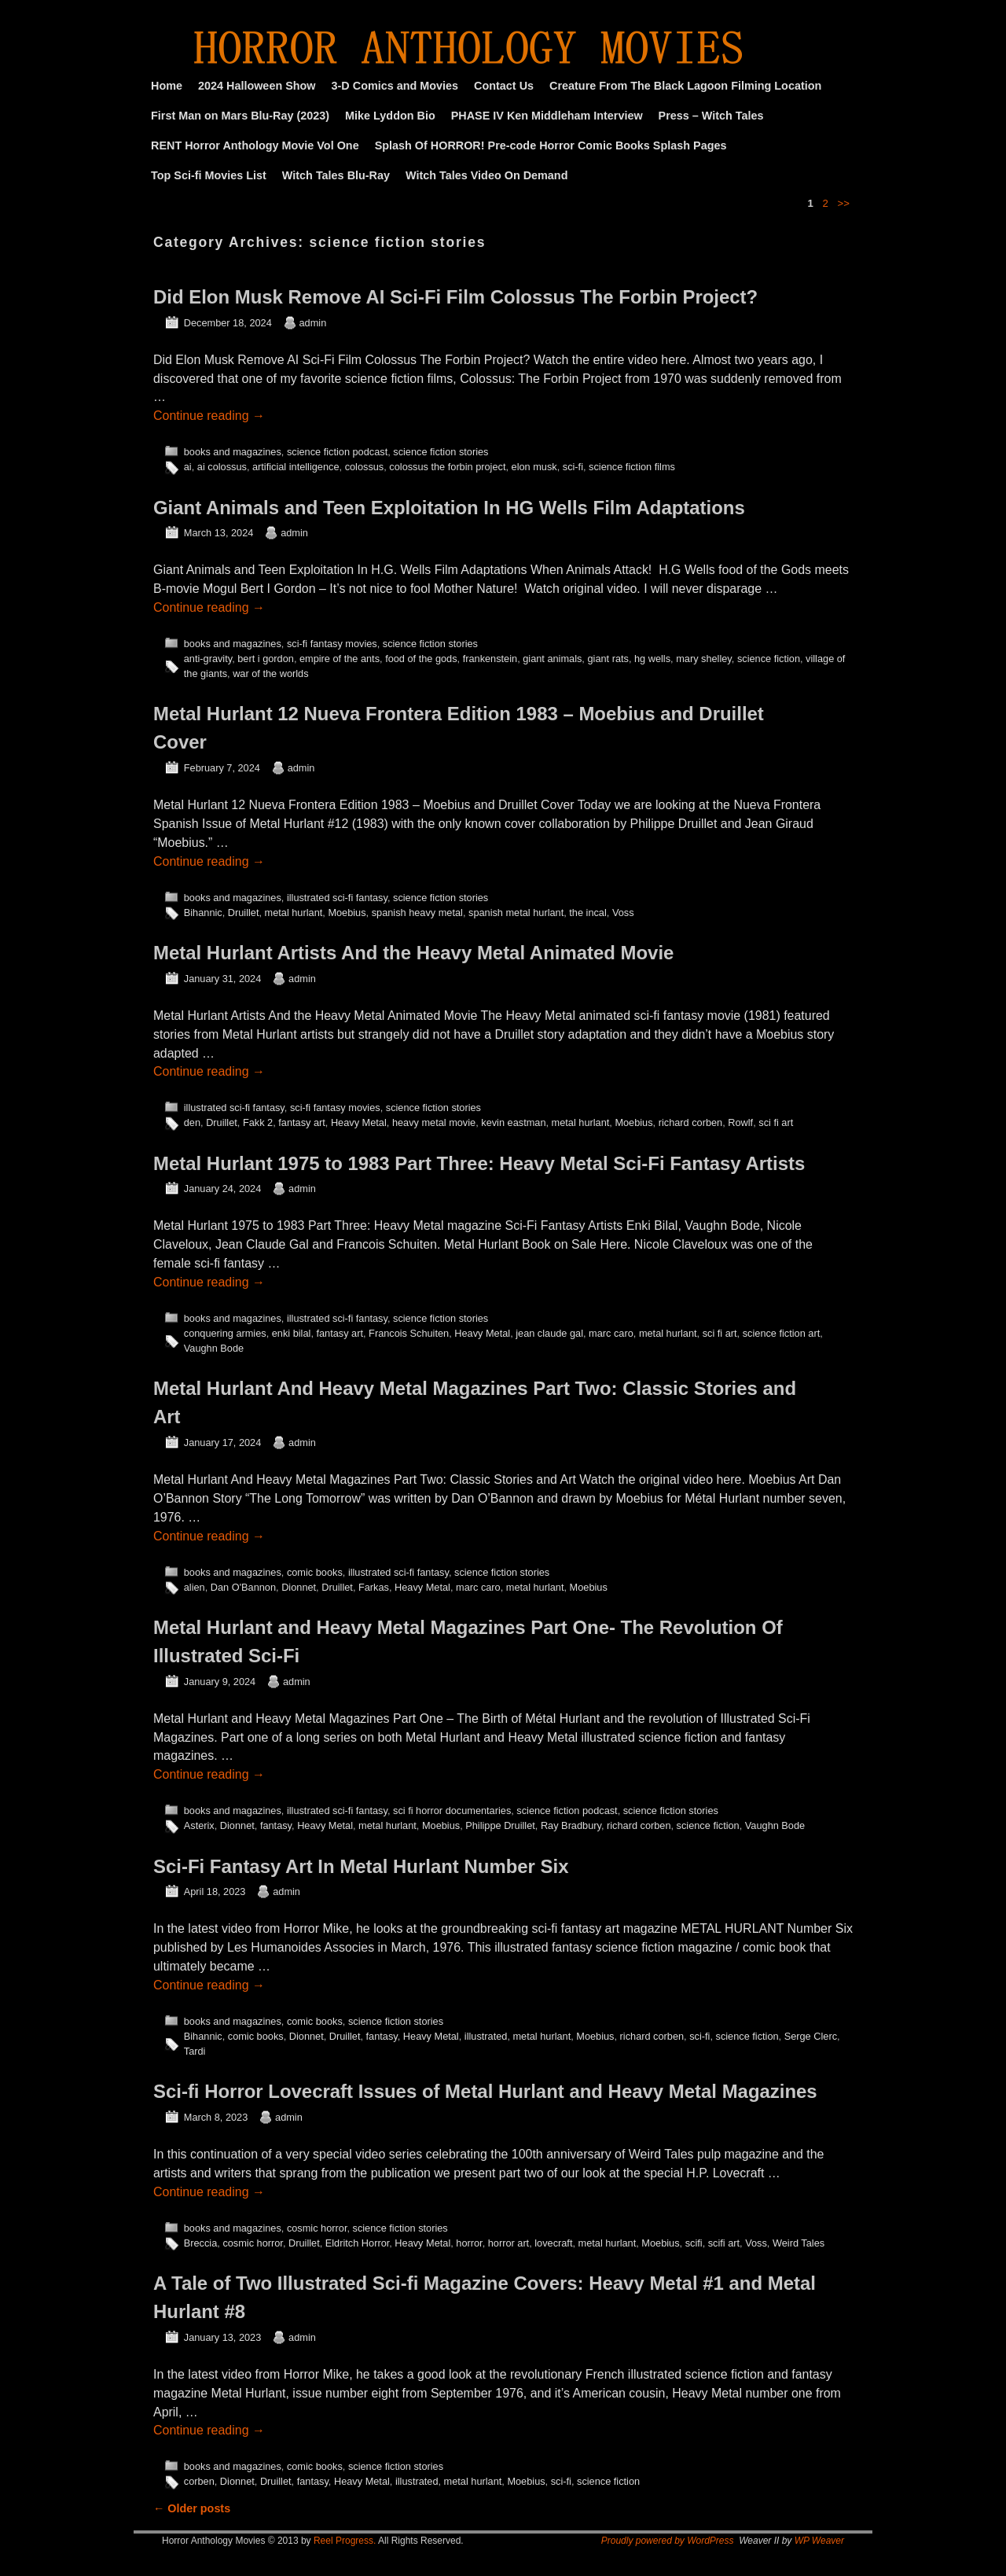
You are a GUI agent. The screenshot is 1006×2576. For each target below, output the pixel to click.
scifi (694, 2243)
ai (188, 467)
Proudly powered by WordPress (667, 2540)
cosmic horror (317, 2228)
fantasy (276, 1825)
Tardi (195, 2051)
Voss (623, 912)
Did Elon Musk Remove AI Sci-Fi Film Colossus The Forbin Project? (455, 296)
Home (166, 85)
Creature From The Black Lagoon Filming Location (685, 85)
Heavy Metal (359, 1122)
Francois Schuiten (409, 1333)
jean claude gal (549, 1333)
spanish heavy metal (417, 912)
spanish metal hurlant (516, 912)
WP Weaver (819, 2540)
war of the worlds (270, 673)
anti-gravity (208, 658)
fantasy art (301, 1122)
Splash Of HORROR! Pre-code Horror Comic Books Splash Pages (551, 145)
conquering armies (225, 1333)
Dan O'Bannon (243, 1587)
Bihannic (203, 912)
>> (844, 203)
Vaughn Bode (214, 1348)
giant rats (607, 658)
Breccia (201, 2243)
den (192, 1122)
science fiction (768, 658)
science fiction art (782, 1333)
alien (194, 1587)
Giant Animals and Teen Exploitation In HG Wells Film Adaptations (449, 507)
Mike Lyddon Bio (390, 115)
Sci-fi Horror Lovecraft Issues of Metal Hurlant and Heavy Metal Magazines (485, 2091)
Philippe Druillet (500, 1825)
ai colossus (222, 467)
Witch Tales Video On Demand (486, 175)
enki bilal (291, 1333)
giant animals (552, 658)
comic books (315, 1572)
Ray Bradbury (571, 1825)
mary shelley (704, 658)
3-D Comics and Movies (395, 85)
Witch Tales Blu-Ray (336, 175)
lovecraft (553, 2243)
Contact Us (504, 85)
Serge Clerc (810, 2036)
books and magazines (232, 452)
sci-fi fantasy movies (332, 644)
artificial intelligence (296, 467)
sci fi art (775, 1122)
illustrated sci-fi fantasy (337, 897)
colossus (364, 467)
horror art (508, 2243)
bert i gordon (265, 658)
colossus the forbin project (447, 467)
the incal (588, 912)
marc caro (611, 1333)
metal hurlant (294, 912)
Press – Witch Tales (711, 115)
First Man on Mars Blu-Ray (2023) (240, 115)
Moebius (346, 912)
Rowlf (740, 1122)
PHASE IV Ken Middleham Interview (547, 115)
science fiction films (632, 467)
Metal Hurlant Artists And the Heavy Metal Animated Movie (413, 952)
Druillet (243, 912)
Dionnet (298, 1587)
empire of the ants (339, 658)
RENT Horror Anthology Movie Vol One (255, 145)
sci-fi (573, 467)
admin (313, 323)
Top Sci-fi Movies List (208, 175)
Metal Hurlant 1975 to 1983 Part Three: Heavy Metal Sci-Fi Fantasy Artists (479, 1163)
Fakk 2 (258, 1122)
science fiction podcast (337, 452)
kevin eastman (513, 1122)
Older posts (191, 2508)
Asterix (199, 1825)
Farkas (373, 1587)
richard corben (691, 1122)
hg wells (652, 658)
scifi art (724, 2243)
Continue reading (209, 415)
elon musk (534, 467)
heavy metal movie (433, 1122)
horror (469, 2243)
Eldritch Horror (357, 2243)
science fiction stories (440, 452)
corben (199, 2481)
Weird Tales (798, 2243)
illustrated (486, 2036)
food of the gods (421, 658)
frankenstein (490, 658)
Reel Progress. (345, 2540)
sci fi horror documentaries (452, 1810)
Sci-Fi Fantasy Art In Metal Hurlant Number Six (361, 1866)
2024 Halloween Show (257, 85)
